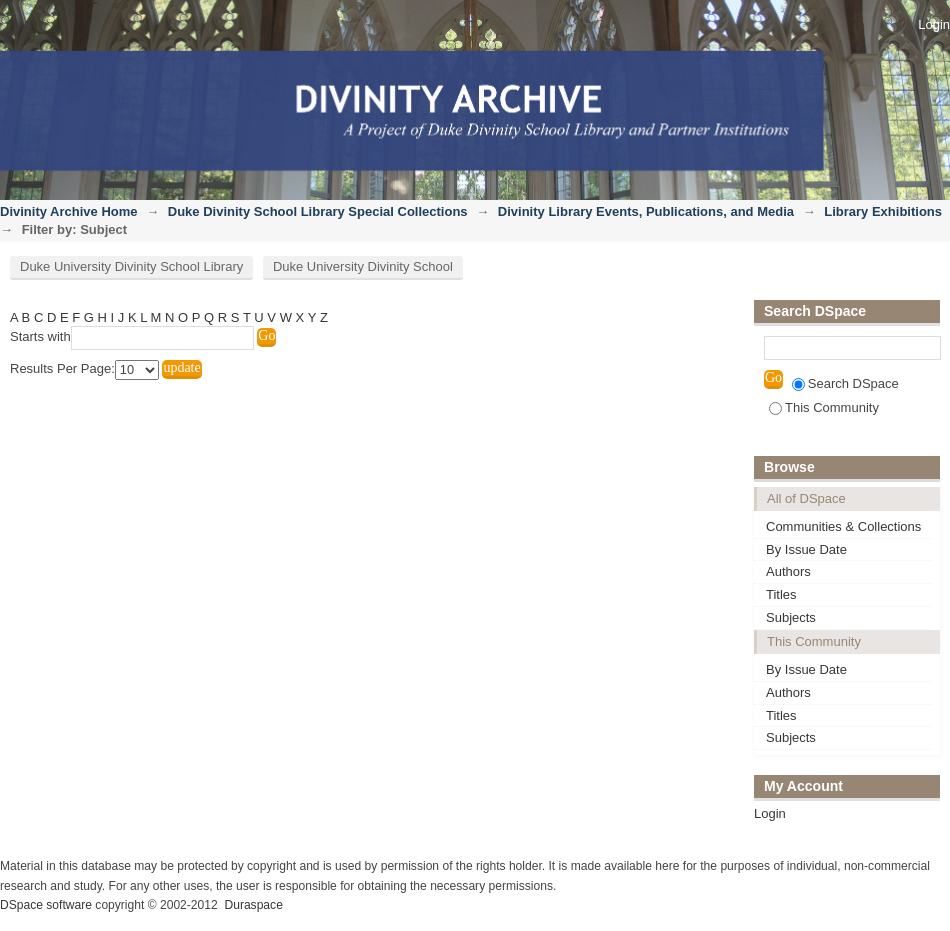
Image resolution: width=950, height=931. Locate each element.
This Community (824, 407)
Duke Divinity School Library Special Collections (318, 211)
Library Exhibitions (883, 211)
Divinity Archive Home (69, 211)
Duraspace (253, 905)
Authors (788, 571)
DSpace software (46, 905)
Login (934, 24)
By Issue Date (806, 549)
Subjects (791, 617)
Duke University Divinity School (363, 266)
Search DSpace (845, 383)
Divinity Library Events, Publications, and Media (646, 211)
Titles (781, 594)
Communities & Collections (843, 526)
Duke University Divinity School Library (131, 266)
